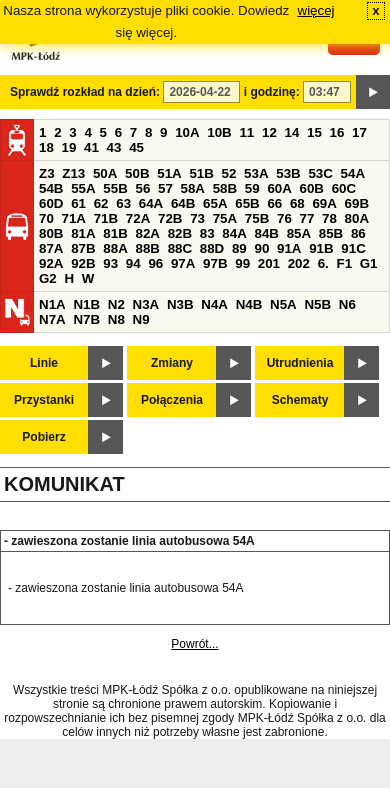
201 (269, 263)
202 (299, 263)
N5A (283, 304)
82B (180, 233)
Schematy (300, 400)
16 (337, 132)
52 (229, 173)
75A (225, 218)
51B (201, 173)
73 (197, 218)
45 (136, 147)
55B (115, 188)
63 (123, 203)
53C (320, 173)
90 (261, 248)
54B (51, 188)
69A (324, 203)
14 (292, 132)
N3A (146, 304)
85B (331, 233)
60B (312, 188)
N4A (214, 304)
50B (137, 173)
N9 (141, 319)
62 (101, 203)
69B (357, 203)
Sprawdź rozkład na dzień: (85, 92)
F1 (344, 263)
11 (246, 132)
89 (239, 248)
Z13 (73, 173)
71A (74, 218)
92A (51, 263)
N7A (52, 319)
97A (183, 263)
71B (106, 218)
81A (83, 233)
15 (314, 132)
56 (142, 188)
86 (358, 233)
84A (234, 233)
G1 (369, 263)
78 (329, 218)
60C (344, 188)
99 (242, 263)
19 (69, 147)
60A (279, 188)
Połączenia (172, 400)
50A (105, 173)
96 (155, 263)
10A (187, 132)
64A (151, 203)
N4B (249, 304)
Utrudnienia (300, 363)
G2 (48, 278)
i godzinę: (272, 92)
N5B (317, 304)
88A (115, 248)
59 (252, 188)
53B (288, 173)
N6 (347, 304)
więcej (316, 10)
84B (266, 233)
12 (269, 132)
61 (78, 203)
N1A (52, 304)
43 (114, 147)
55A (83, 188)
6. (323, 263)
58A (193, 188)
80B (51, 233)
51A (169, 173)
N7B (86, 319)
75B (257, 218)
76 (284, 218)
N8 (116, 319)
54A (353, 173)
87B (83, 248)
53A (256, 173)
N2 (116, 304)
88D (212, 248)
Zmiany (172, 363)
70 (46, 218)
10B (219, 132)
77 (307, 218)
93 (110, 263)
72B (170, 218)
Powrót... (194, 644)
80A (357, 218)
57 (165, 188)
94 (133, 263)
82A (147, 233)
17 (359, 132)
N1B (86, 304)
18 (46, 147)
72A (138, 218)
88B (147, 248)
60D (51, 203)
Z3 (47, 173)
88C (180, 248)
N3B (180, 304)
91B (321, 248)
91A (289, 248)
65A (215, 203)
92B (83, 263)
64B (183, 203)
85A (299, 233)
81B (115, 233)
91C (353, 248)
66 (274, 203)
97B (215, 263)
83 (207, 233)
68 (297, 203)
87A (51, 248)
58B (225, 188)
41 (91, 147)
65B (247, 203)
